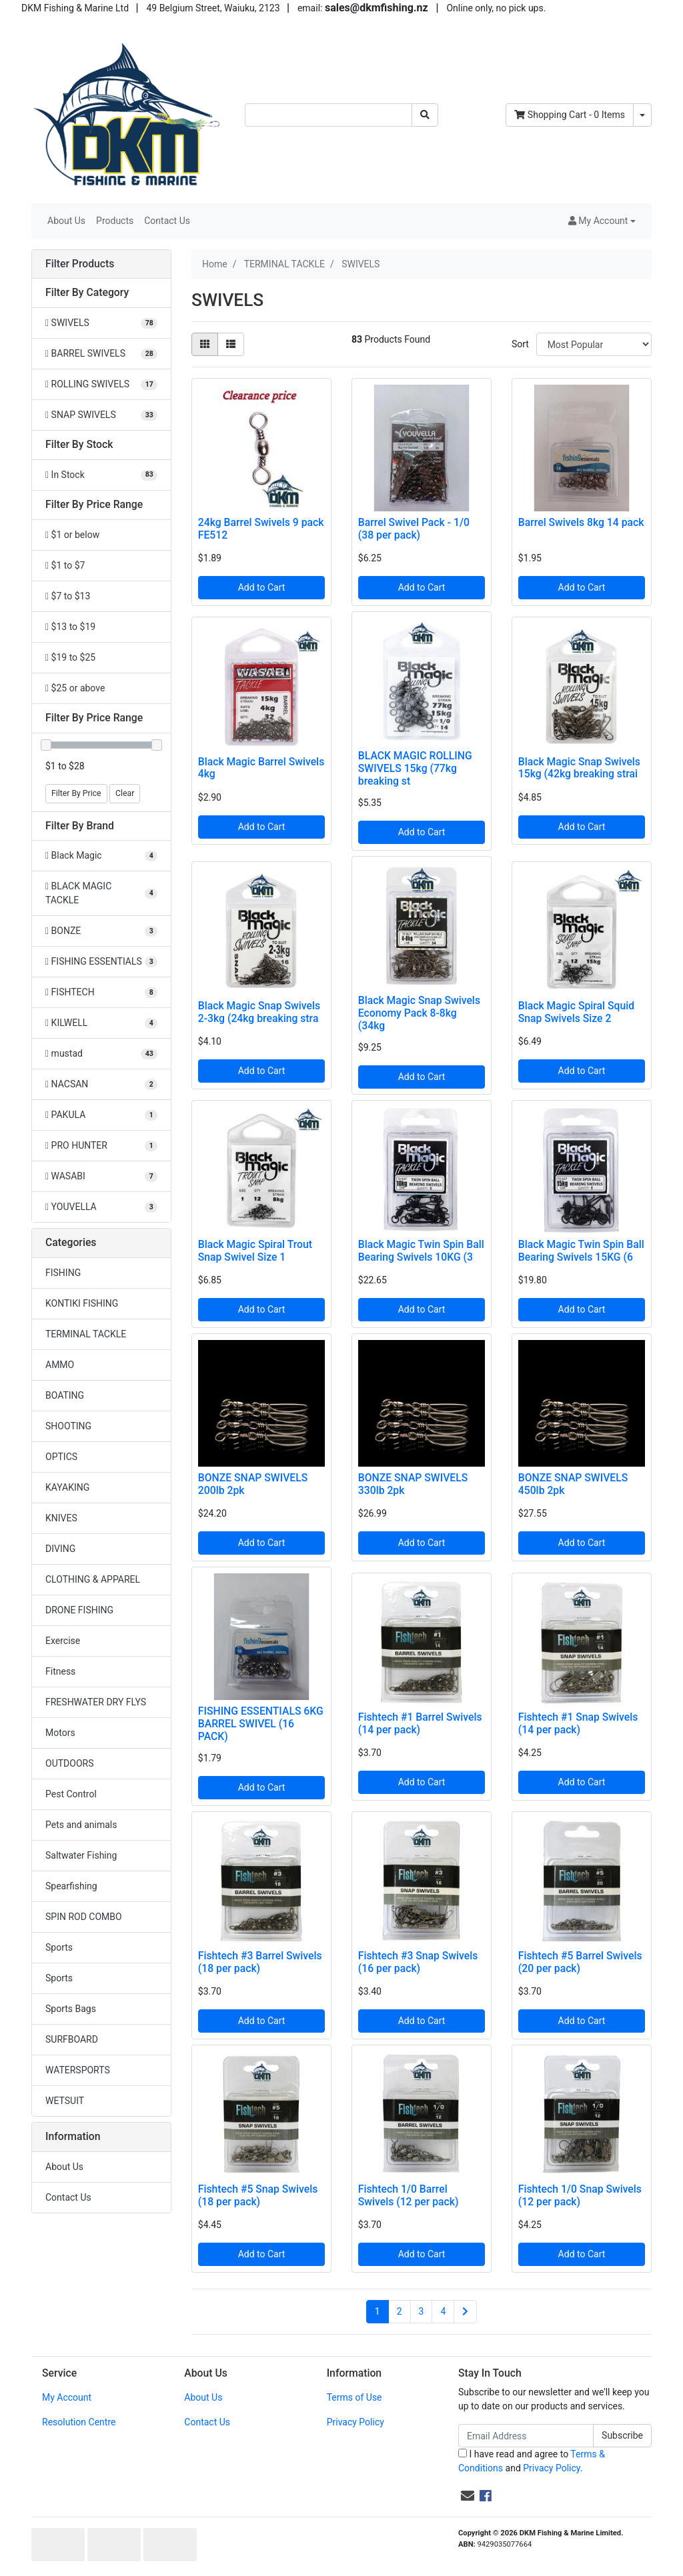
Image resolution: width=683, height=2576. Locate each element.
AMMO (59, 1364)
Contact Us (167, 220)
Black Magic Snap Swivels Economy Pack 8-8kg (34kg (419, 1013)
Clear (124, 793)
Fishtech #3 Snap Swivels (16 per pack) (418, 1962)
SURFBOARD (71, 2039)
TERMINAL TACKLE (85, 1334)
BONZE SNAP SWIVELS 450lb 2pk (573, 1484)
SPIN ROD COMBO (83, 1916)
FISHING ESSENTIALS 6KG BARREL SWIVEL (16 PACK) (260, 1724)
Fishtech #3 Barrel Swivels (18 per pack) (260, 1962)
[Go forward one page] (465, 2312)
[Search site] (425, 115)
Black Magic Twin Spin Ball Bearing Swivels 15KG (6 (581, 1250)
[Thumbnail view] (204, 344)
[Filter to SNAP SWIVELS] (101, 415)
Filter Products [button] (79, 264)
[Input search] (328, 115)
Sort (520, 344)
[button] (602, 221)
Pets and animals (81, 1824)
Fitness (60, 1671)
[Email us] (467, 2496)
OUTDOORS (69, 1763)
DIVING (60, 1548)
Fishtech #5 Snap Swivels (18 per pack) (258, 2195)
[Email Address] (526, 2435)
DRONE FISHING (79, 1610)
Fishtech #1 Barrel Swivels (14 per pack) (420, 1723)
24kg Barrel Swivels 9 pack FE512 (261, 528)
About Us (66, 220)
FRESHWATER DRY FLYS (95, 1702)
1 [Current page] (377, 2311)
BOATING (64, 1395)
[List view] (230, 344)
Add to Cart (261, 587)
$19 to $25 (70, 657)
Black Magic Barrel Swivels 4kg (261, 768)
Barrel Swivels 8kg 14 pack (581, 522)
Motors (60, 1732)
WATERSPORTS (77, 2070)
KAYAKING (67, 1487)
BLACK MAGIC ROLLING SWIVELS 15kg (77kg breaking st (415, 768)
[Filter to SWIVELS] (101, 323)
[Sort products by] (594, 344)
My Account (66, 2397)
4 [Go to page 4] (443, 2311)
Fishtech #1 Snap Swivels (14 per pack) (578, 1723)
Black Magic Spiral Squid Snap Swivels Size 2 (576, 1012)
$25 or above (75, 688)
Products (114, 220)
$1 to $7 (65, 565)
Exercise (62, 1640)
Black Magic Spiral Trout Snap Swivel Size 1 (255, 1250)
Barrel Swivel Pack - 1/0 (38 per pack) (414, 528)
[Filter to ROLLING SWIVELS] (101, 384)
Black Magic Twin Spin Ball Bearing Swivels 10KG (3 (421, 1250)
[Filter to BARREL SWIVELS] (101, 353)
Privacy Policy (355, 2422)
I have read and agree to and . (531, 2461)
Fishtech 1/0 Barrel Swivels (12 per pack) (408, 2195)
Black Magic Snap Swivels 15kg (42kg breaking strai (579, 768)
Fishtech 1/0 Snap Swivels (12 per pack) (580, 2195)
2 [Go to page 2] (399, 2311)
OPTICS (61, 1456)
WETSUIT (64, 2100)
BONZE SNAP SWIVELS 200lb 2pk (253, 1484)
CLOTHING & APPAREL (92, 1579)
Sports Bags (70, 2008)
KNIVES (61, 1518)
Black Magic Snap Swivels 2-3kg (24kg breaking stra (259, 1012)
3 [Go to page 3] (421, 2311)
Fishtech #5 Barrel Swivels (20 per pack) (580, 1962)
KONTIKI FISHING (81, 1303)
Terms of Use (354, 2397)
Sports (59, 1947)
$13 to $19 (70, 626)
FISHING (63, 1272)
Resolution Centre (78, 2422)
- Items (569, 114)
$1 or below (72, 534)
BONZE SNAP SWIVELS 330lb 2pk (413, 1484)
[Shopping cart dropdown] (642, 115)
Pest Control (71, 1794)
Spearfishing (71, 1886)
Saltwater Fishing (81, 1855)
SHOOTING (68, 1426)
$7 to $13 (67, 596)
